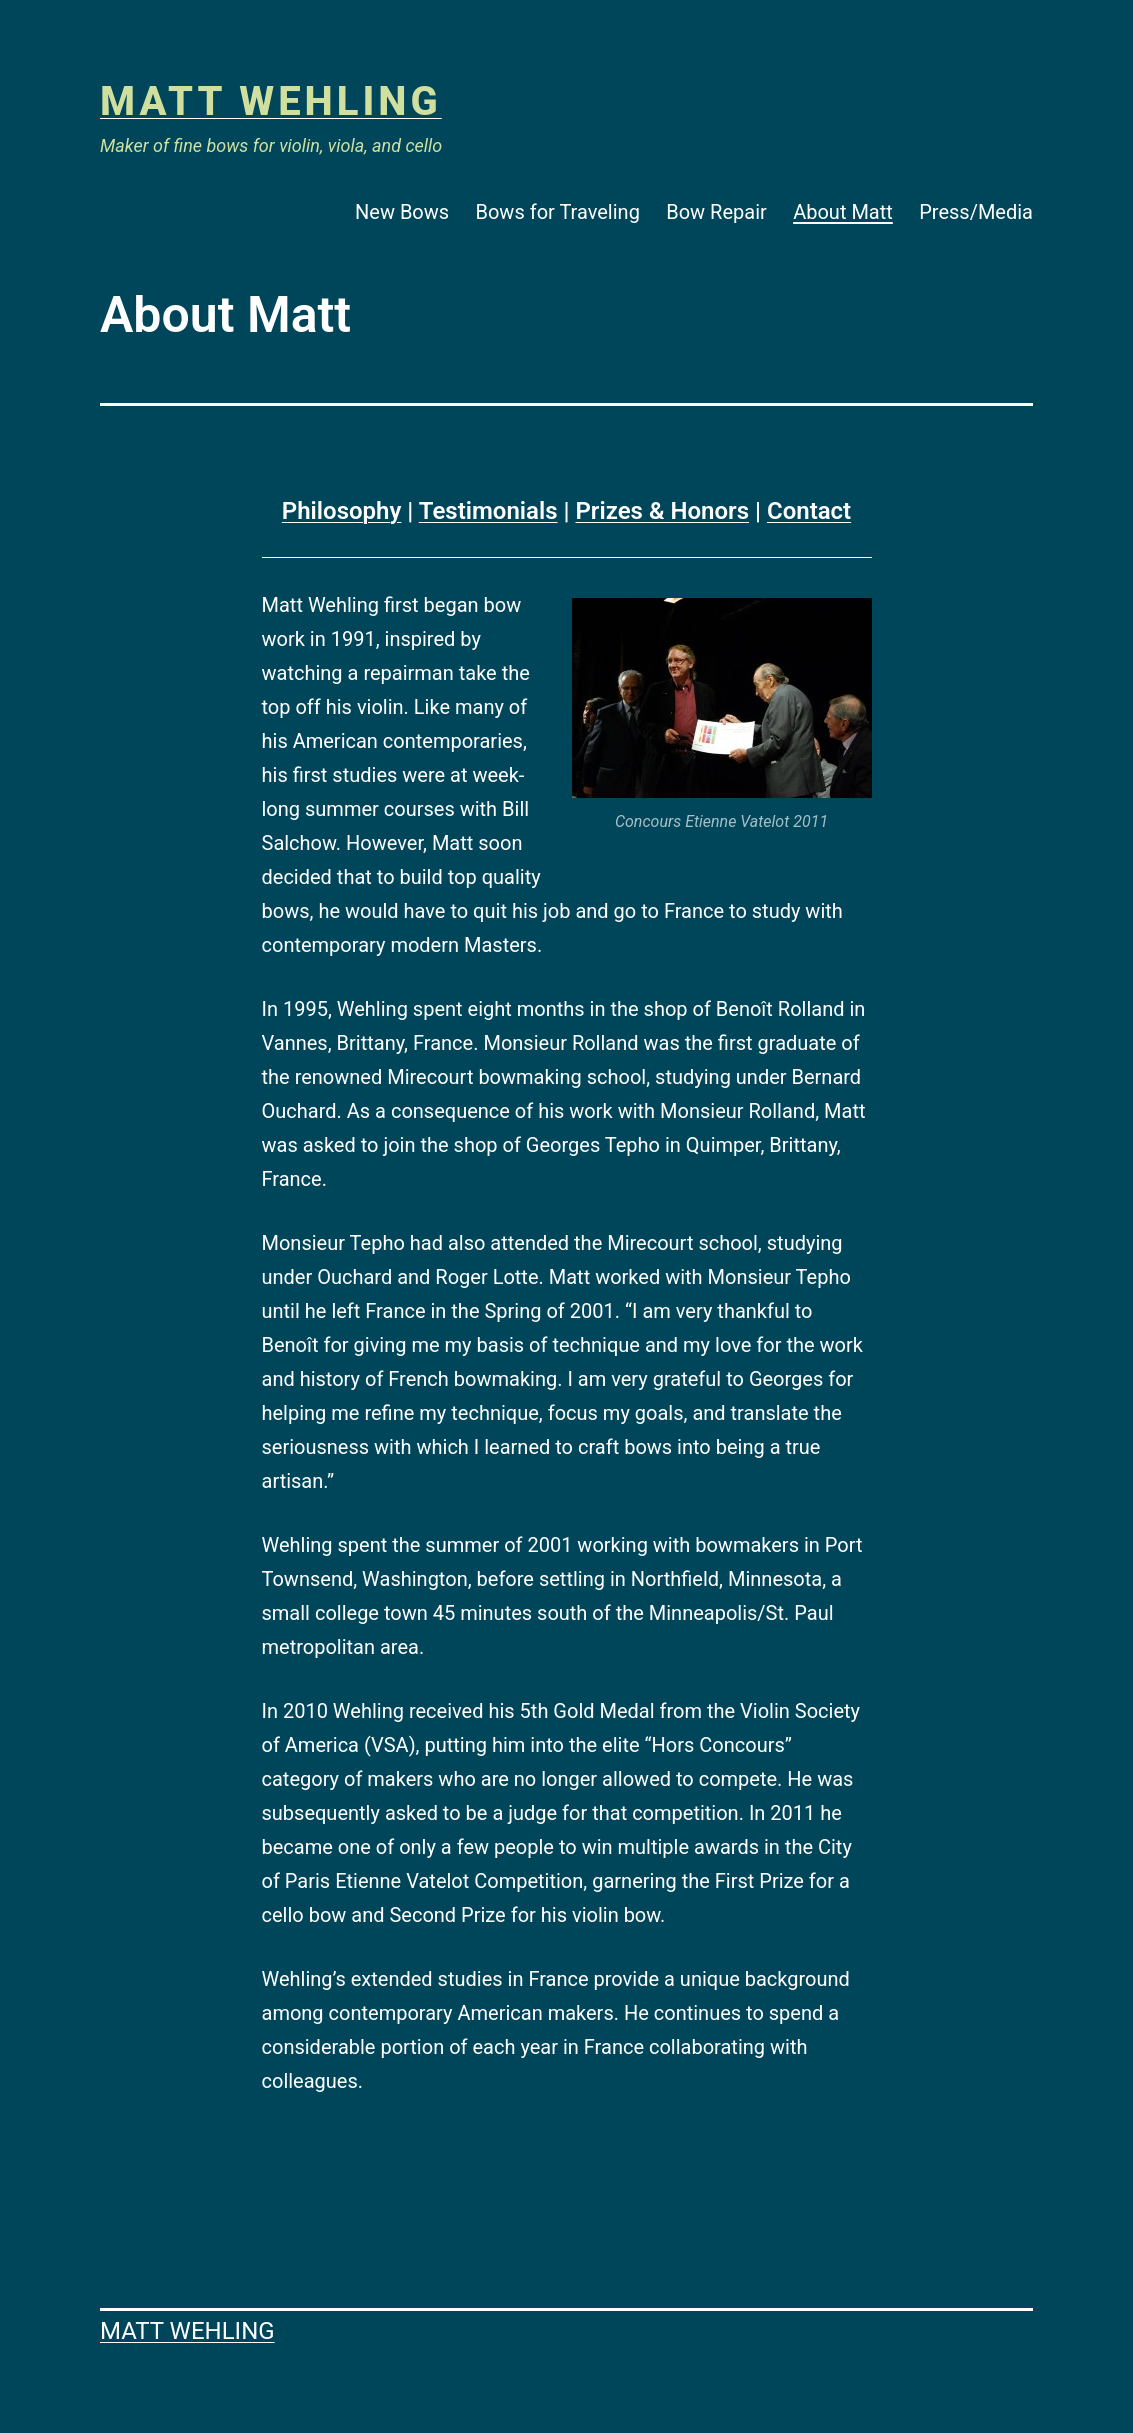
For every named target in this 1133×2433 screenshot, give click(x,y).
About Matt (843, 212)
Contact (809, 511)
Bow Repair (716, 212)
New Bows (402, 212)
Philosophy (342, 511)
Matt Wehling (271, 101)
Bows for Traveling (558, 212)
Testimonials (488, 511)
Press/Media (976, 212)
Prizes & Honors (662, 511)
